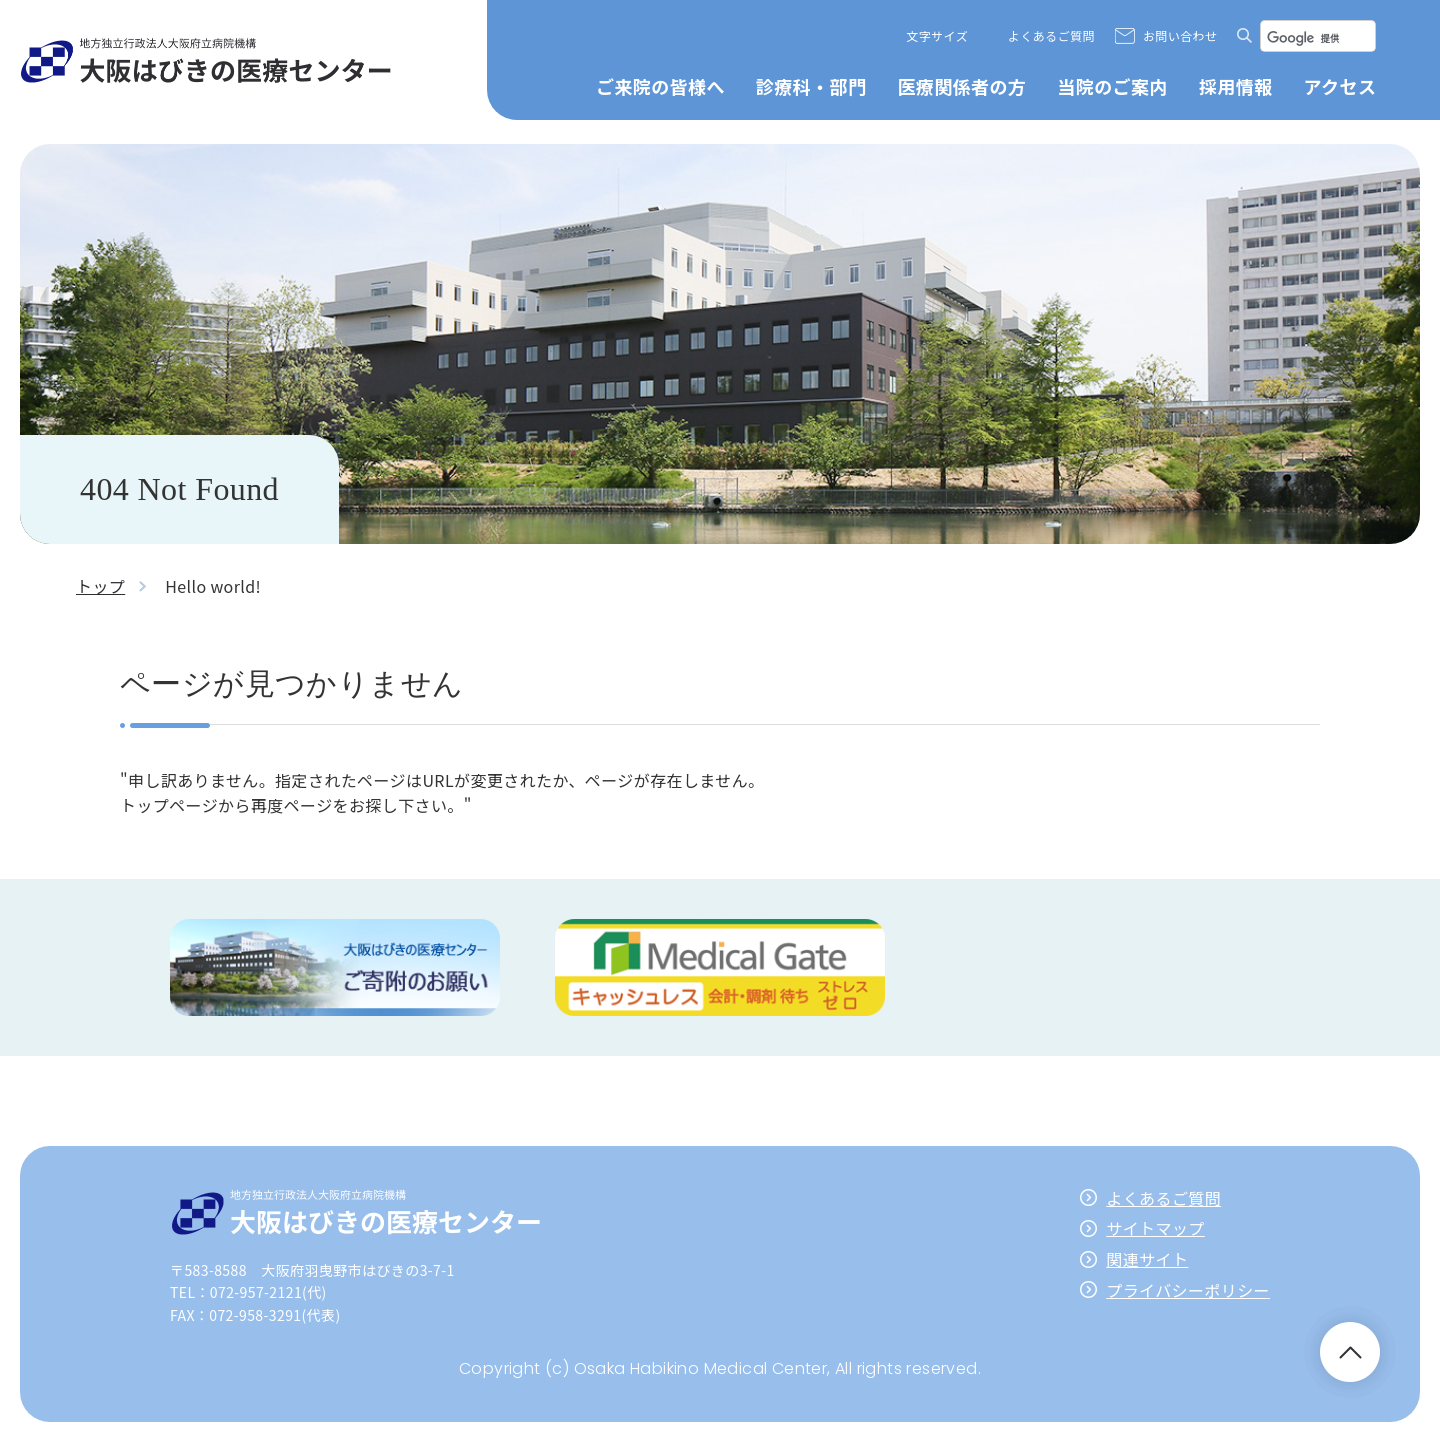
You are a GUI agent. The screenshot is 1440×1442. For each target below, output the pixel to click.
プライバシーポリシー (1188, 1290)
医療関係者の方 (961, 86)
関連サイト (1147, 1259)
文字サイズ (937, 35)
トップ (100, 586)
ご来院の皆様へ (660, 86)
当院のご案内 (1112, 86)
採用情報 (1236, 86)
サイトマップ (1155, 1228)
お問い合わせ (1180, 35)
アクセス (1340, 86)
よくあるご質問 (1051, 35)
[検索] (1318, 38)
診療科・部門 (811, 86)
